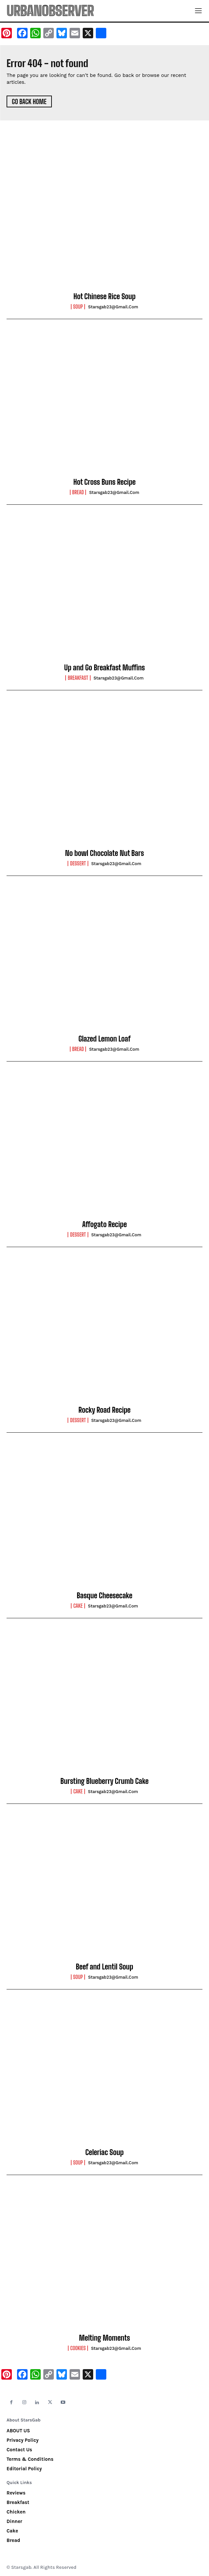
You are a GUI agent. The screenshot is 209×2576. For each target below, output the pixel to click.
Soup (78, 306)
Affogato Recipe (104, 1224)
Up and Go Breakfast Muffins (104, 667)
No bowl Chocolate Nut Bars (104, 853)
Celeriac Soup (104, 2152)
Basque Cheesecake (105, 1595)
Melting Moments (104, 2337)
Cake (77, 1605)
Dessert (78, 863)
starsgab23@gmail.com (113, 306)
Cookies (78, 2348)
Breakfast (78, 677)
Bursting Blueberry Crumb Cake (104, 1781)
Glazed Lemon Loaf (104, 1038)
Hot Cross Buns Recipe (104, 482)
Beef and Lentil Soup (104, 1966)
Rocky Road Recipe (104, 1410)
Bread (78, 492)
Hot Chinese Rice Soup (104, 296)
